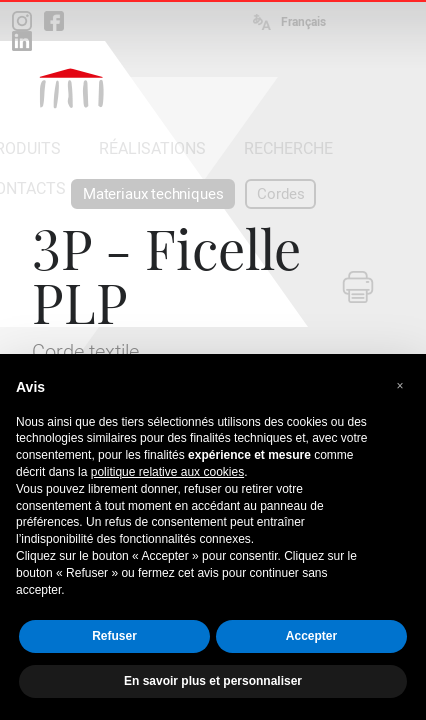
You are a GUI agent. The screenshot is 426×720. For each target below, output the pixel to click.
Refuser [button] (114, 636)
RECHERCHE (288, 148)
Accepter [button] (311, 636)
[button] (400, 386)
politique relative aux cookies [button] (167, 472)
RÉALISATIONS (152, 148)
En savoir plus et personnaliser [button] (213, 681)
